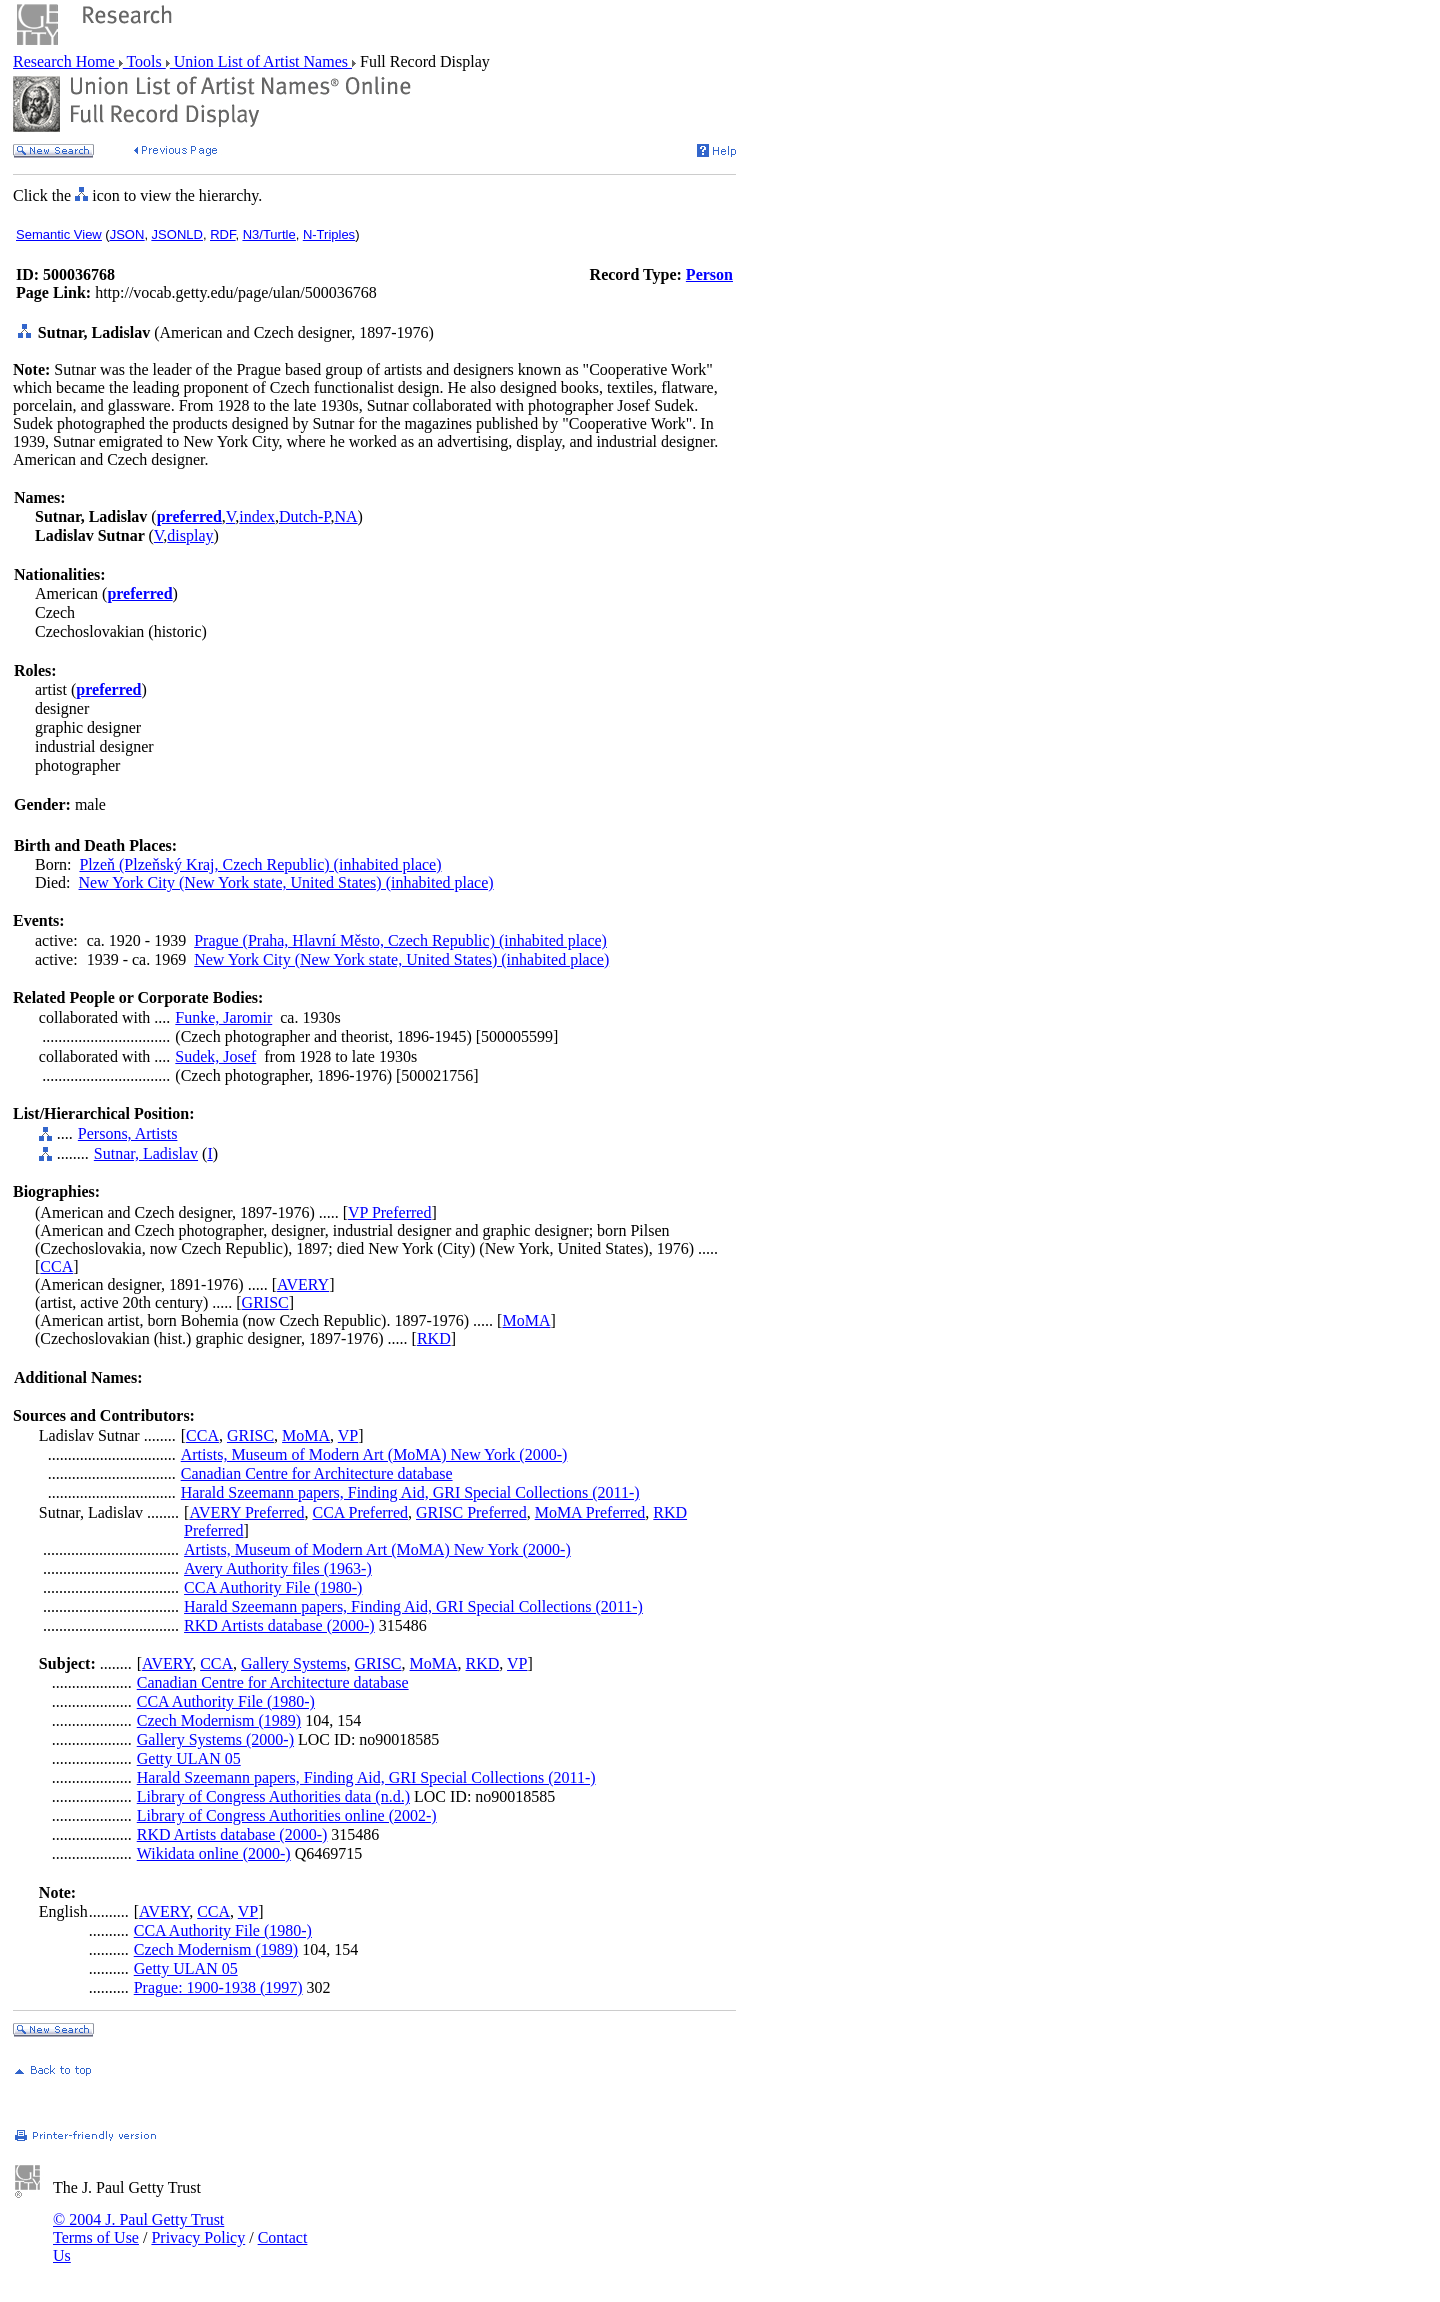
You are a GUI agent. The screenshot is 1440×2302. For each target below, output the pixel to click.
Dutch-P (305, 516)
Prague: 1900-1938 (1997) (218, 1987)
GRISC (265, 1302)
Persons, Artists (128, 1133)
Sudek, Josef (215, 1056)
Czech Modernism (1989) (219, 1720)
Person (709, 274)
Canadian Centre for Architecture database (317, 1473)
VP (348, 1435)
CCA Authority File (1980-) (273, 1587)
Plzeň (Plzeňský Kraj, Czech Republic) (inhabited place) (260, 864)
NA (345, 516)
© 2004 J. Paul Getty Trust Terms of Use (138, 2228)
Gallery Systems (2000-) (215, 1739)
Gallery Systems (293, 1663)
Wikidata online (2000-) (214, 1853)
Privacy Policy (198, 2237)
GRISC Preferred (471, 1512)
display (190, 535)
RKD (434, 1338)
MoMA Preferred (590, 1512)
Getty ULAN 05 (189, 1758)
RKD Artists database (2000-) (279, 1625)
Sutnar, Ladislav (146, 1153)
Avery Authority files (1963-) (278, 1568)
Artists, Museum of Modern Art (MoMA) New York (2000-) (374, 1454)
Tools (144, 61)
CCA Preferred (360, 1512)
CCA (56, 1266)
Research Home (66, 61)
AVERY (303, 1284)
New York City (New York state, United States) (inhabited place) (286, 882)
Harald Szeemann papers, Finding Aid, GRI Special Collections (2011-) (410, 1492)
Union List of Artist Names (261, 61)
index (257, 516)
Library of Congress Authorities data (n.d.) (273, 1796)
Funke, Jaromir (223, 1017)
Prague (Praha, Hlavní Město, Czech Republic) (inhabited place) (400, 940)
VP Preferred (389, 1212)
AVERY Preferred (246, 1512)
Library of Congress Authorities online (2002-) (287, 1815)
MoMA (526, 1320)
